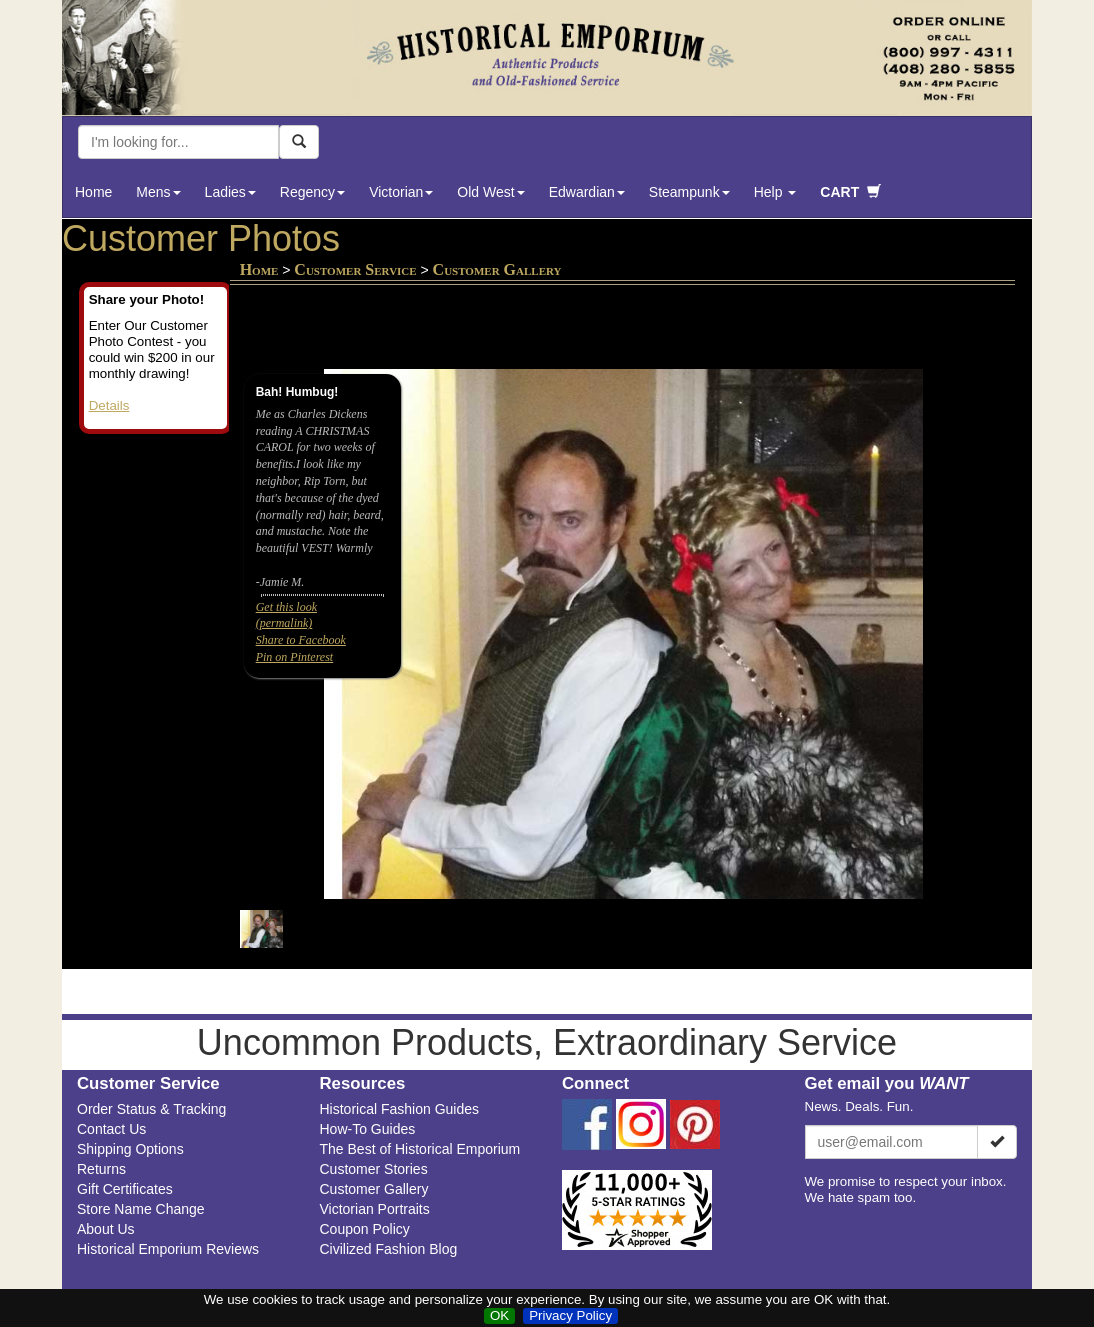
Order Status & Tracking (151, 1109)
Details (109, 405)
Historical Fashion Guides (400, 1109)
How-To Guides (368, 1129)
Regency (312, 192)
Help (775, 192)
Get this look (286, 607)
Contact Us (111, 1129)
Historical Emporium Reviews (168, 1249)
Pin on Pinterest (295, 657)
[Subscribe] (997, 1142)
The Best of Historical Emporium (420, 1149)
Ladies (230, 192)
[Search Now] (299, 142)
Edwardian (587, 192)
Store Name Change (141, 1209)
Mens (158, 192)
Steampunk (689, 192)
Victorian (401, 192)
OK (499, 1315)
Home (93, 192)
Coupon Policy (365, 1229)
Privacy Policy (570, 1315)
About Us (106, 1229)
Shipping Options (130, 1149)
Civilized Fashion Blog (389, 1249)
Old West (490, 192)
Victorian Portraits (375, 1209)
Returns (101, 1169)
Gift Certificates (125, 1189)
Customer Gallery (374, 1189)
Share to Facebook (301, 640)
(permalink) (284, 623)
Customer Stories (374, 1169)
